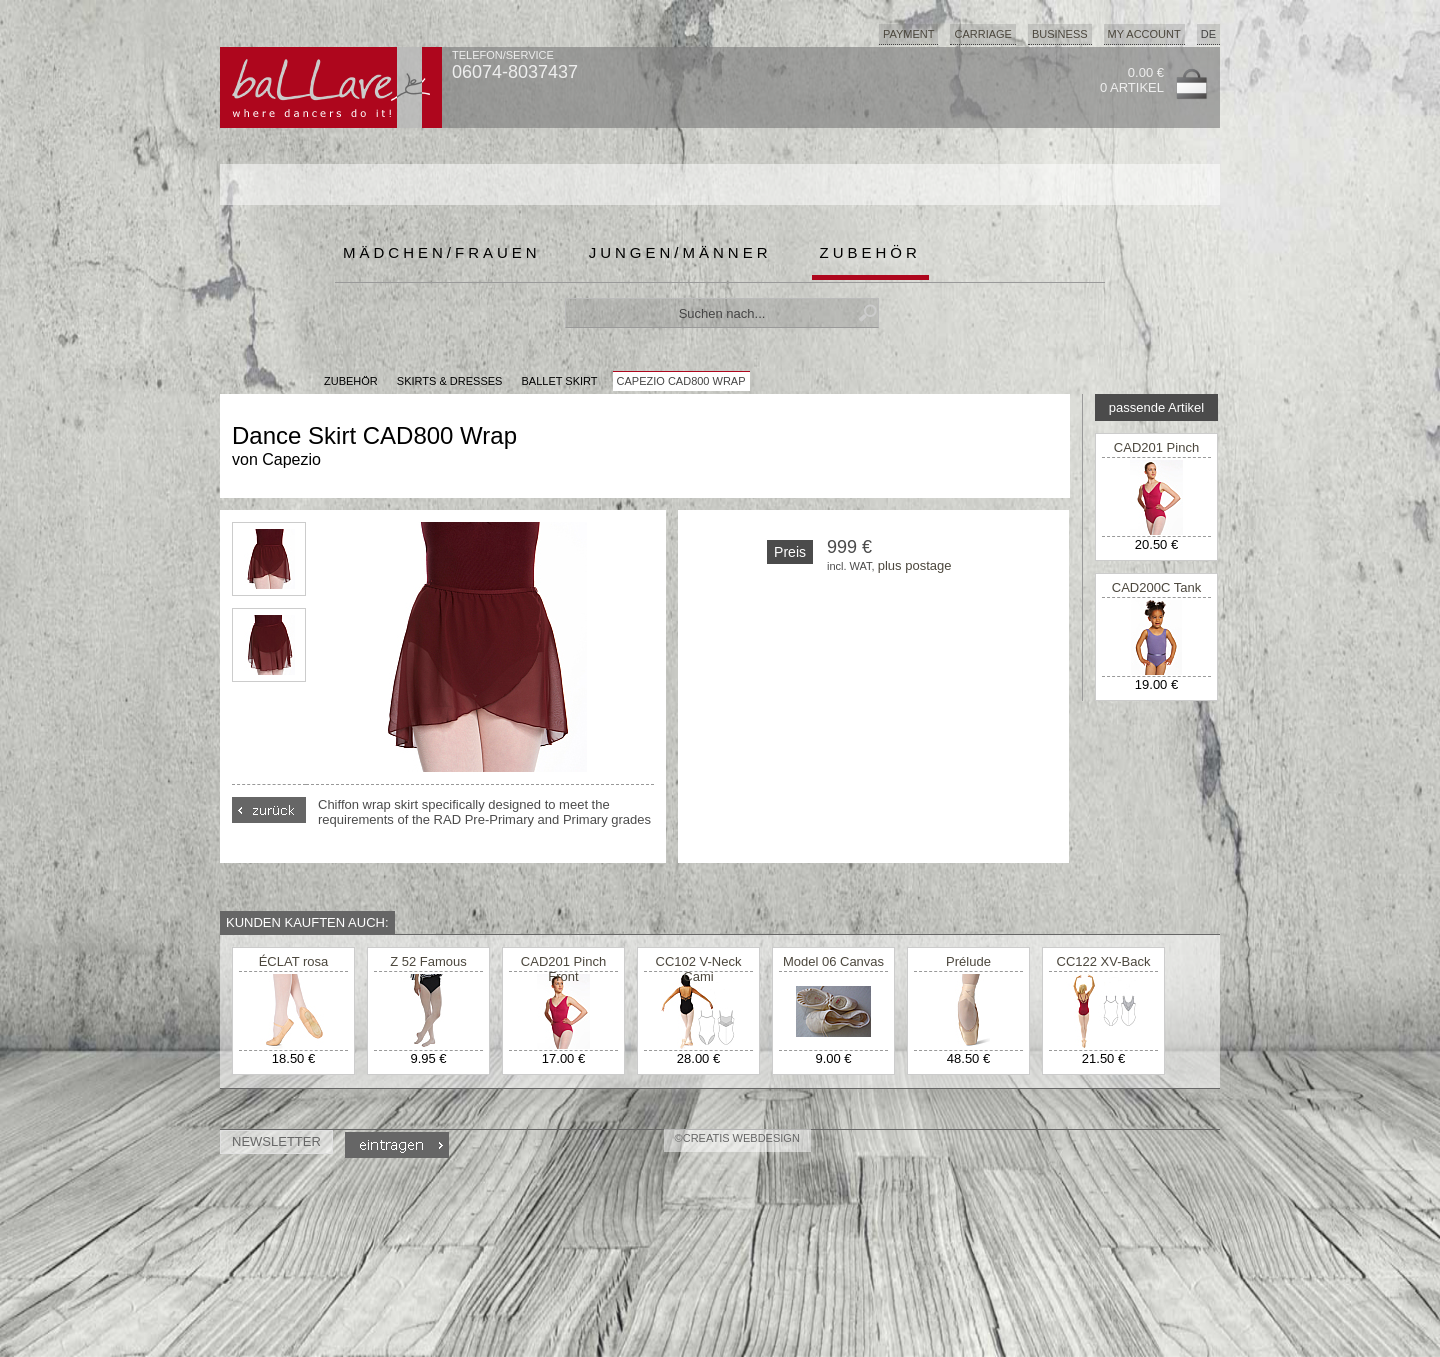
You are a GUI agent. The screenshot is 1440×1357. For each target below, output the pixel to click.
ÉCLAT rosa (294, 961)
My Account (1144, 34)
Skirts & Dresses (450, 381)
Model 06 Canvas (833, 961)
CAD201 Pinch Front (1156, 455)
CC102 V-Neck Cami (699, 969)
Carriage (982, 34)
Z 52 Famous (428, 961)
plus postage (915, 565)
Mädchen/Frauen (442, 252)
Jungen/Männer (680, 252)
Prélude (968, 961)
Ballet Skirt (559, 381)
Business (1060, 34)
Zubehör (870, 252)
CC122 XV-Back (1104, 961)
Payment (909, 34)
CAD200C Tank (1156, 587)
